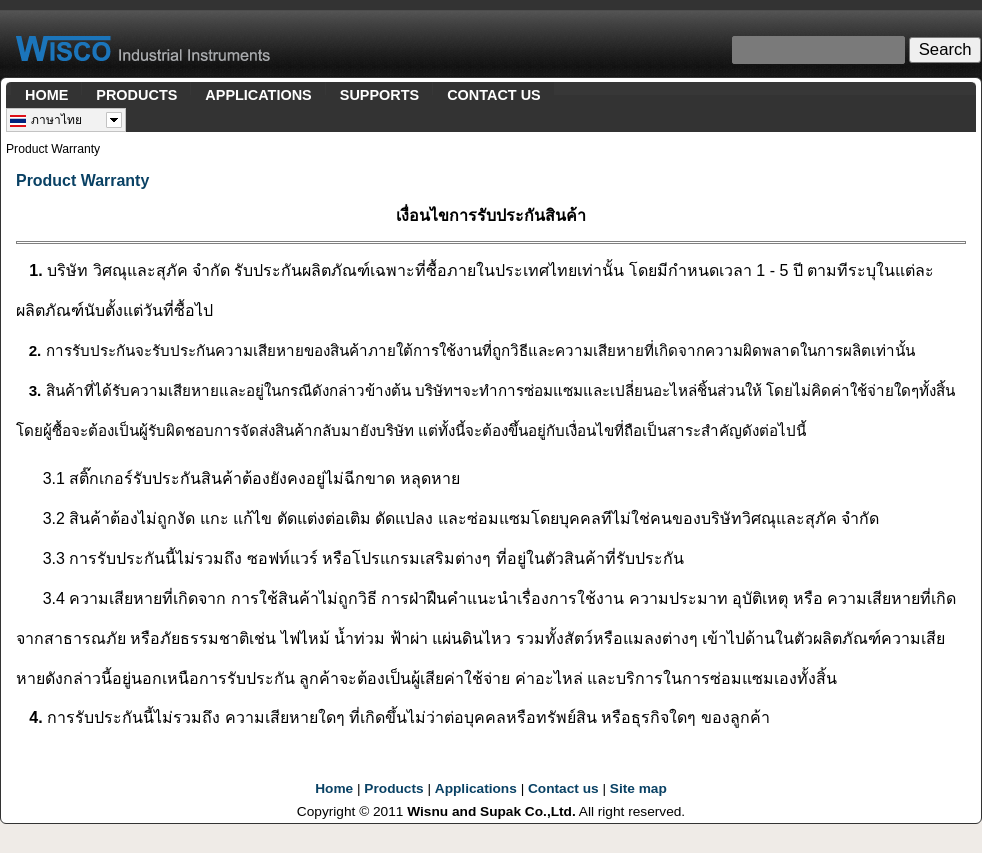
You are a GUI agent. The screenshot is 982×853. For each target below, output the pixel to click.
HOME (46, 95)
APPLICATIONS (258, 95)
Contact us (563, 788)
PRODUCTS (136, 95)
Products (393, 788)
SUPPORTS (379, 95)
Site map (638, 788)
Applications (476, 788)
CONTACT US (494, 95)
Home (334, 788)
